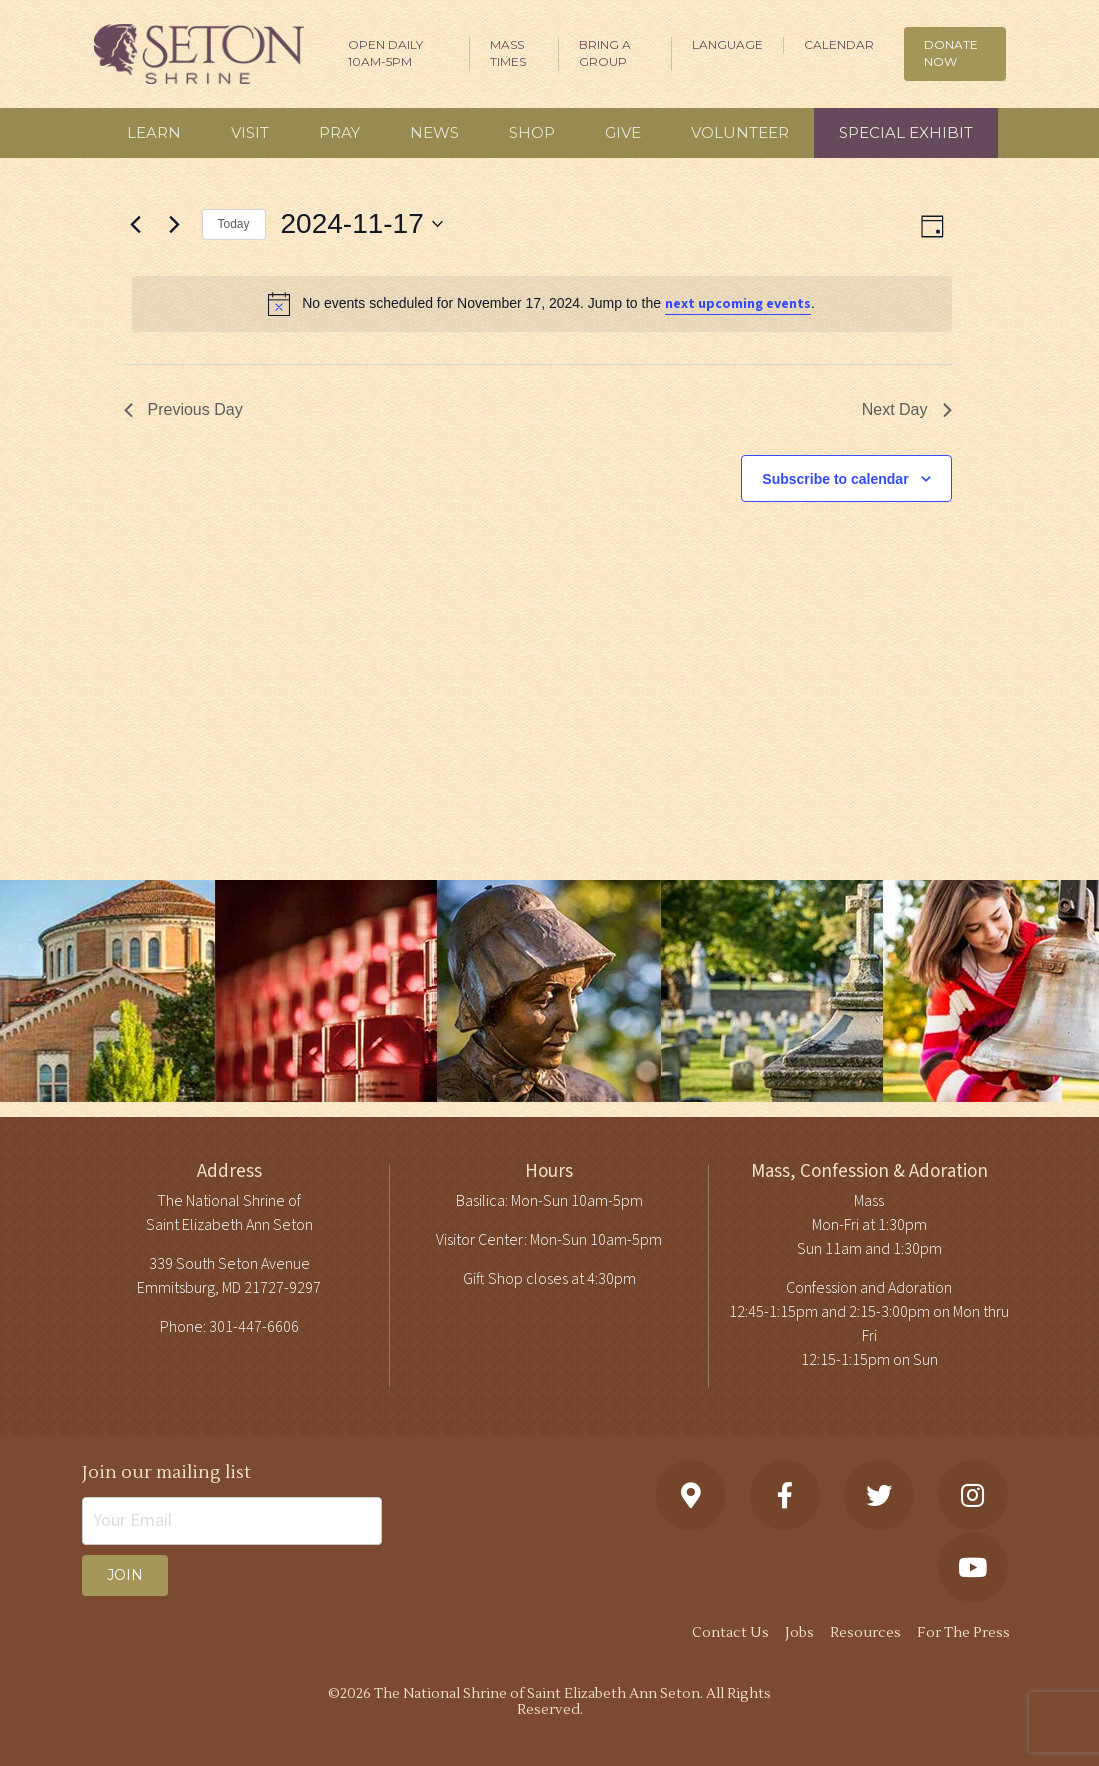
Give (623, 132)
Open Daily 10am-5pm (385, 53)
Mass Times (508, 53)
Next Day (907, 409)
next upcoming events (738, 304)
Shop (532, 132)
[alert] (542, 304)
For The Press (963, 1633)
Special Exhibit (906, 132)
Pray (339, 132)
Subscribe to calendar (835, 479)
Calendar (839, 44)
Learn (154, 132)
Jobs (799, 1633)
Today (234, 224)
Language (727, 44)
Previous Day (183, 409)
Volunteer (740, 132)
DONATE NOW (951, 53)
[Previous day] (136, 224)
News (434, 132)
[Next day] (175, 224)
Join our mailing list (166, 1472)
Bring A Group (605, 53)
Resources (865, 1633)
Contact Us (730, 1633)
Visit (250, 132)
